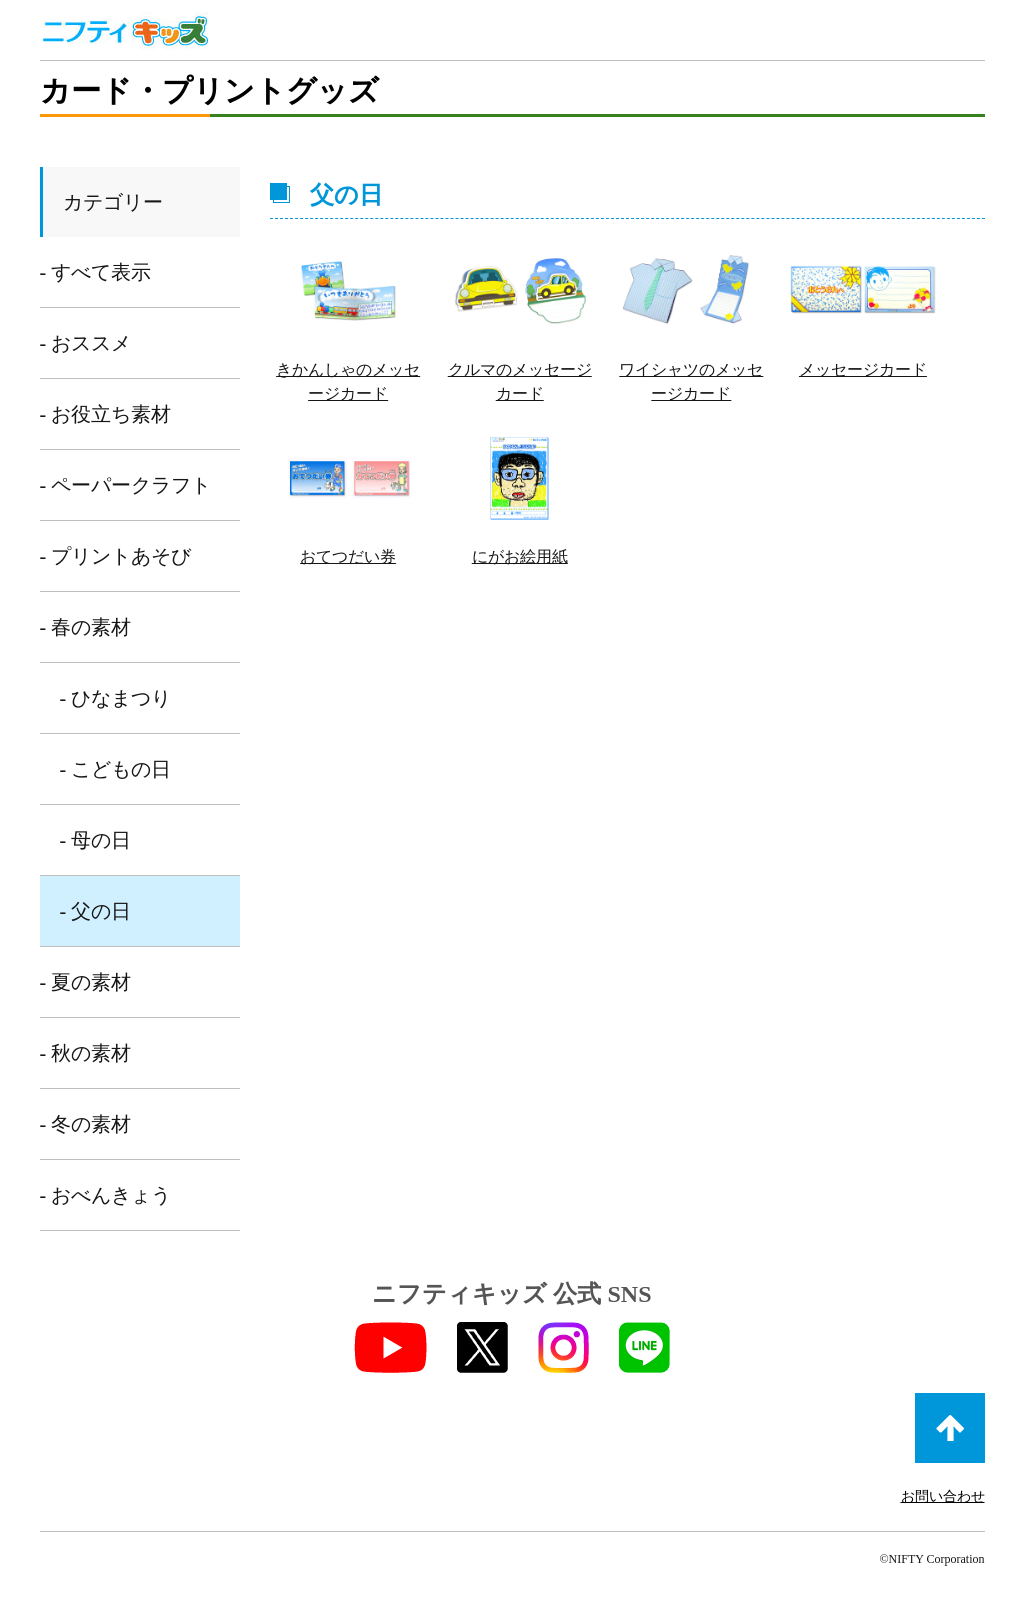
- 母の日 (96, 840)
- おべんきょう (106, 1195)
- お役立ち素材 (106, 414)
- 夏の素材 (86, 982)
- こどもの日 (116, 769)
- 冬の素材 (86, 1124)
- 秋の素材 (86, 1053)
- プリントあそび (116, 556)
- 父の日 (96, 911)
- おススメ (86, 343)
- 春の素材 (86, 627)
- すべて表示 (96, 272)
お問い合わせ (943, 1496)
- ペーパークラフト (126, 485)
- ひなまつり (116, 698)
